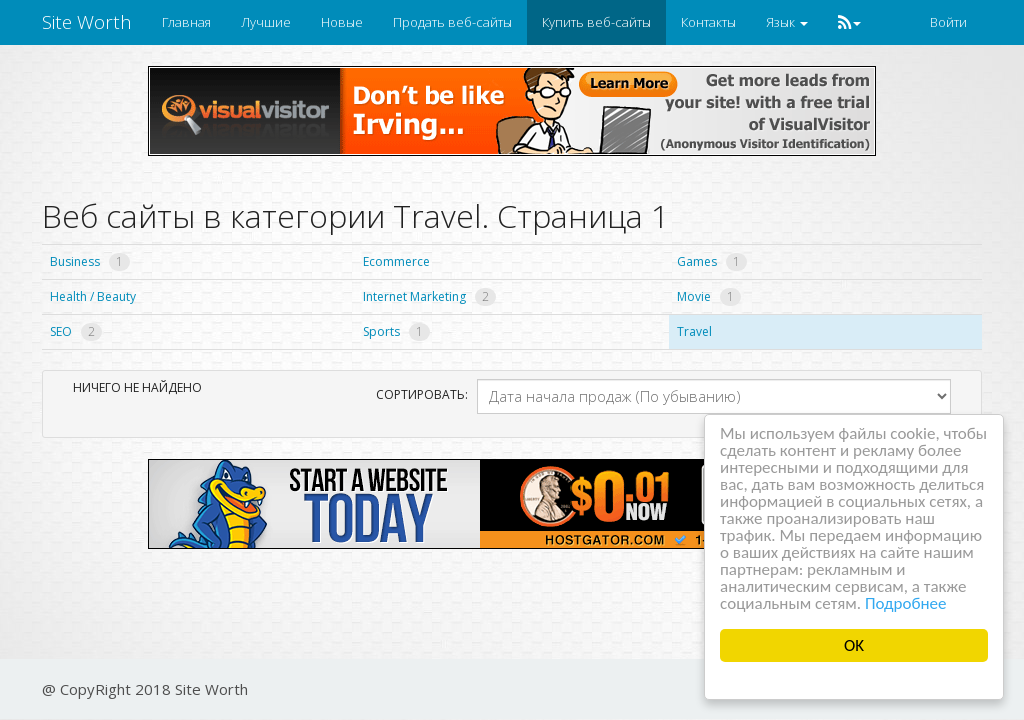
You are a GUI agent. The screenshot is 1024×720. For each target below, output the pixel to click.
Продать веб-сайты (452, 22)
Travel (694, 331)
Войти (948, 22)
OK (854, 645)
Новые (342, 22)
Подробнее (906, 603)
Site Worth (87, 22)
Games (712, 261)
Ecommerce (396, 261)
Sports (396, 331)
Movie (709, 296)
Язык (787, 22)
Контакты (708, 22)
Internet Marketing (429, 296)
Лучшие (266, 22)
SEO (76, 331)
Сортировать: (419, 394)
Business (90, 261)
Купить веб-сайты (596, 22)
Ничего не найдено (137, 387)
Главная (186, 22)
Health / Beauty (93, 296)
